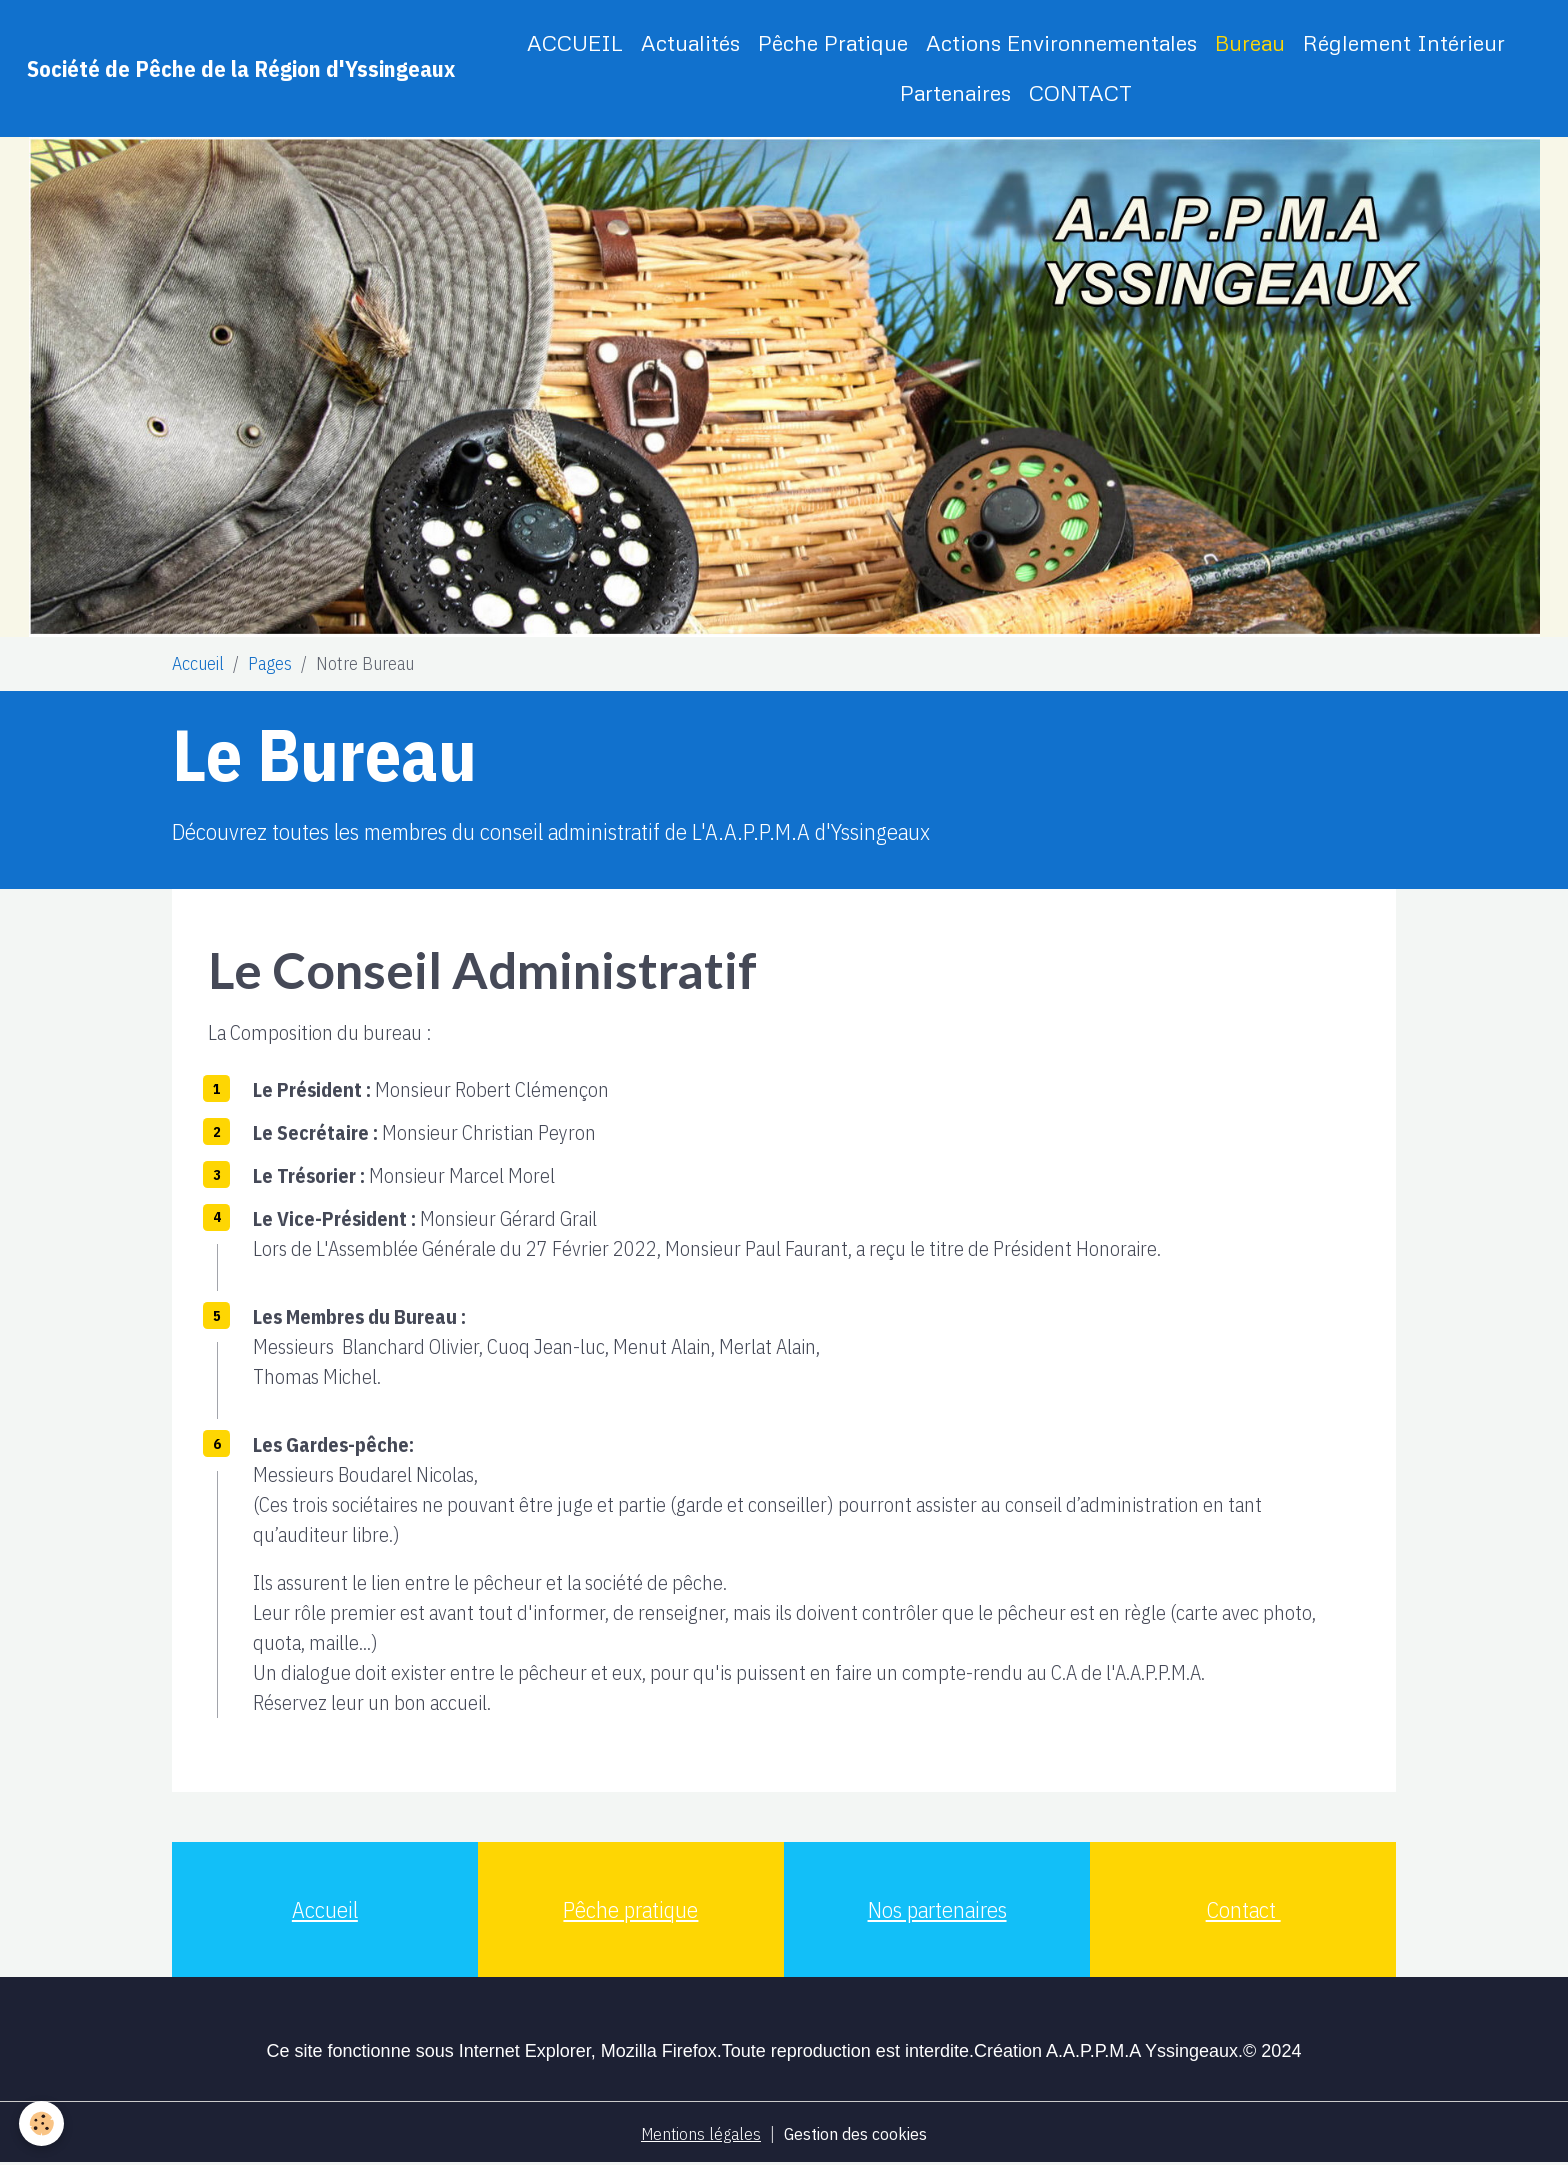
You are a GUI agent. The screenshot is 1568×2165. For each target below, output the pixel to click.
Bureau (1250, 42)
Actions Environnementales (1061, 42)
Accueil (198, 663)
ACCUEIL (575, 42)
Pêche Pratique (833, 42)
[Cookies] (42, 2123)
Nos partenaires (937, 1909)
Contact (1243, 1909)
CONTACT (1080, 92)
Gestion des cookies (858, 2133)
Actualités (690, 42)
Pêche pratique (630, 1909)
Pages (270, 663)
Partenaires (955, 92)
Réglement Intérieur (1404, 42)
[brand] (241, 68)
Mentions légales (699, 2133)
